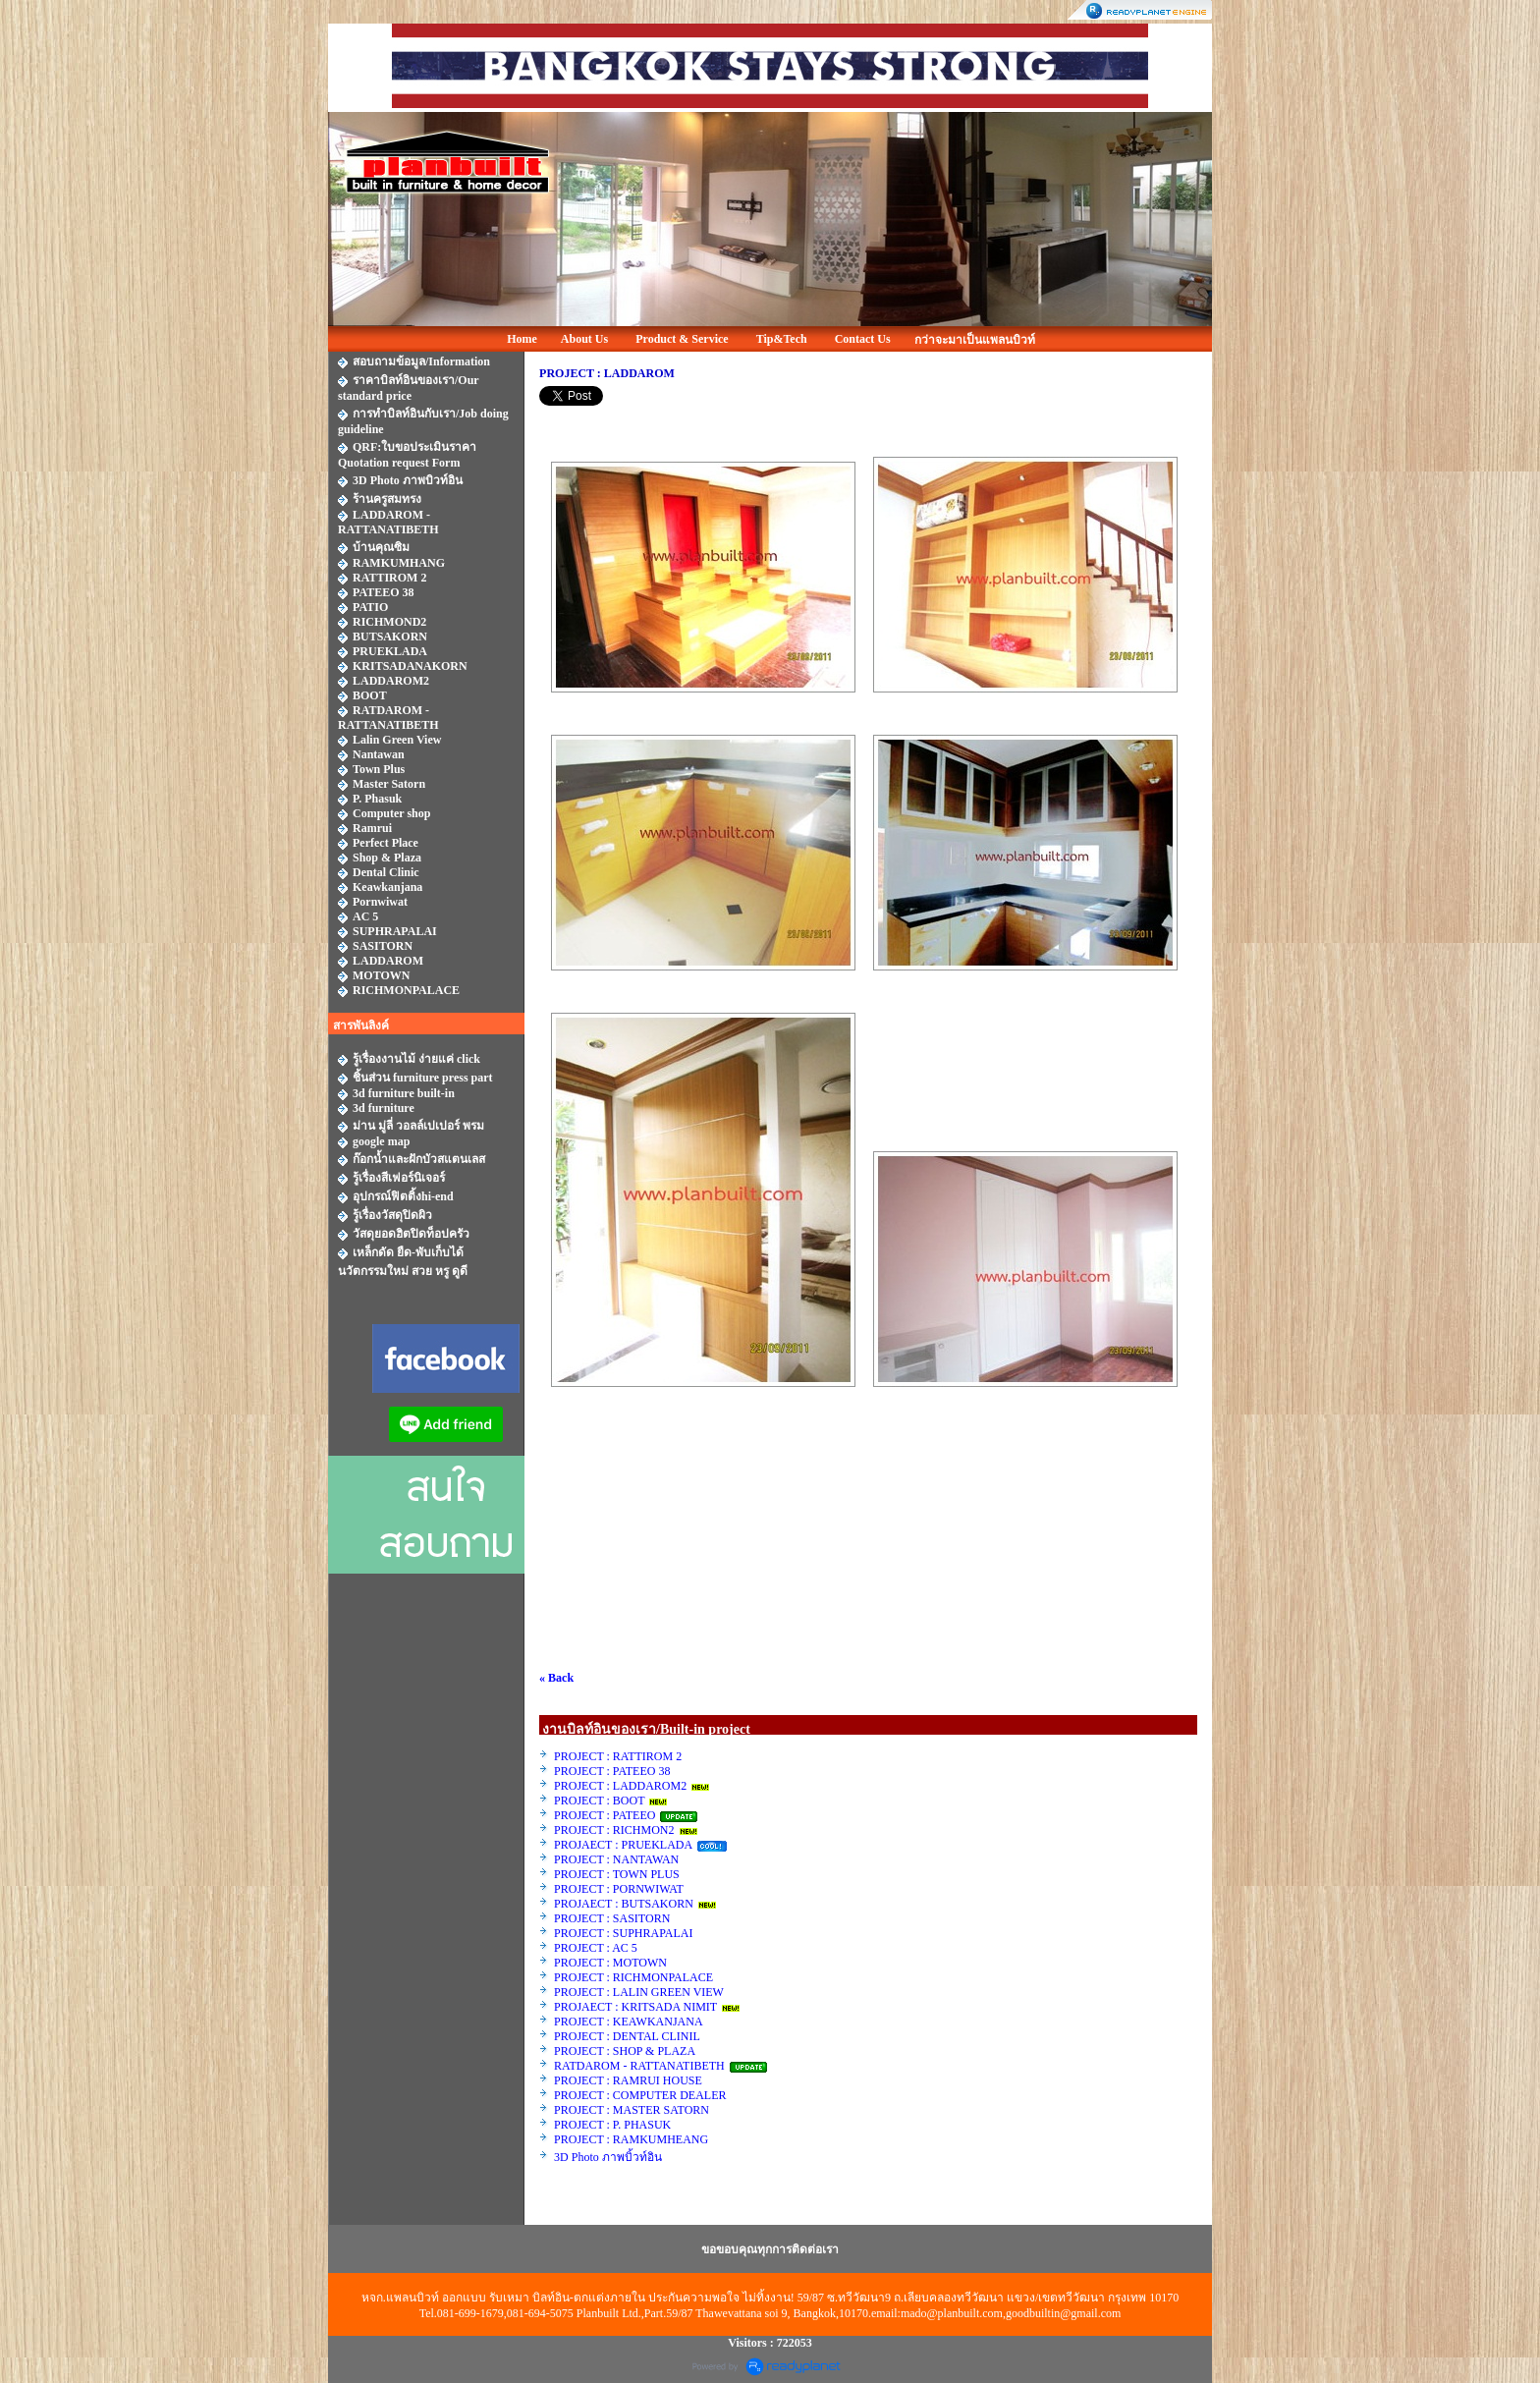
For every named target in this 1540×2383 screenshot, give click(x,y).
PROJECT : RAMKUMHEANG (631, 2139)
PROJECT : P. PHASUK (614, 2125)
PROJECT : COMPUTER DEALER (640, 2095)
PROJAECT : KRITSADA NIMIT (635, 2007)
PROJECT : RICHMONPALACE (633, 1977)
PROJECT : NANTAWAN (616, 1859)
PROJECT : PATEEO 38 (612, 1771)
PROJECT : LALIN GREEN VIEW (639, 1992)
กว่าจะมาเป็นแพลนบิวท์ (974, 340)
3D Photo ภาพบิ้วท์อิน (608, 2157)
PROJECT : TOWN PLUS (617, 1874)
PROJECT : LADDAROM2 (620, 1786)
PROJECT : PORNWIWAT (619, 1889)
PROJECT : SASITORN (612, 1918)
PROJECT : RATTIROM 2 (618, 1756)
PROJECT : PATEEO (606, 1815)
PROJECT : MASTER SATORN (633, 2110)
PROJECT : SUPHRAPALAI (623, 1933)
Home (522, 339)
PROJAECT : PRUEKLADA (624, 1845)
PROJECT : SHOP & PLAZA (625, 2051)
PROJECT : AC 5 (595, 1948)
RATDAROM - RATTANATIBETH (639, 2066)
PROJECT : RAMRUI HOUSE (629, 2080)
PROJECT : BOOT (599, 1800)
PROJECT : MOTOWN (610, 1962)
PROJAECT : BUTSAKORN (623, 1904)
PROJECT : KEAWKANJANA (629, 2021)
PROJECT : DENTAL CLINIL (626, 2036)
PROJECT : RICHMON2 (614, 1830)
